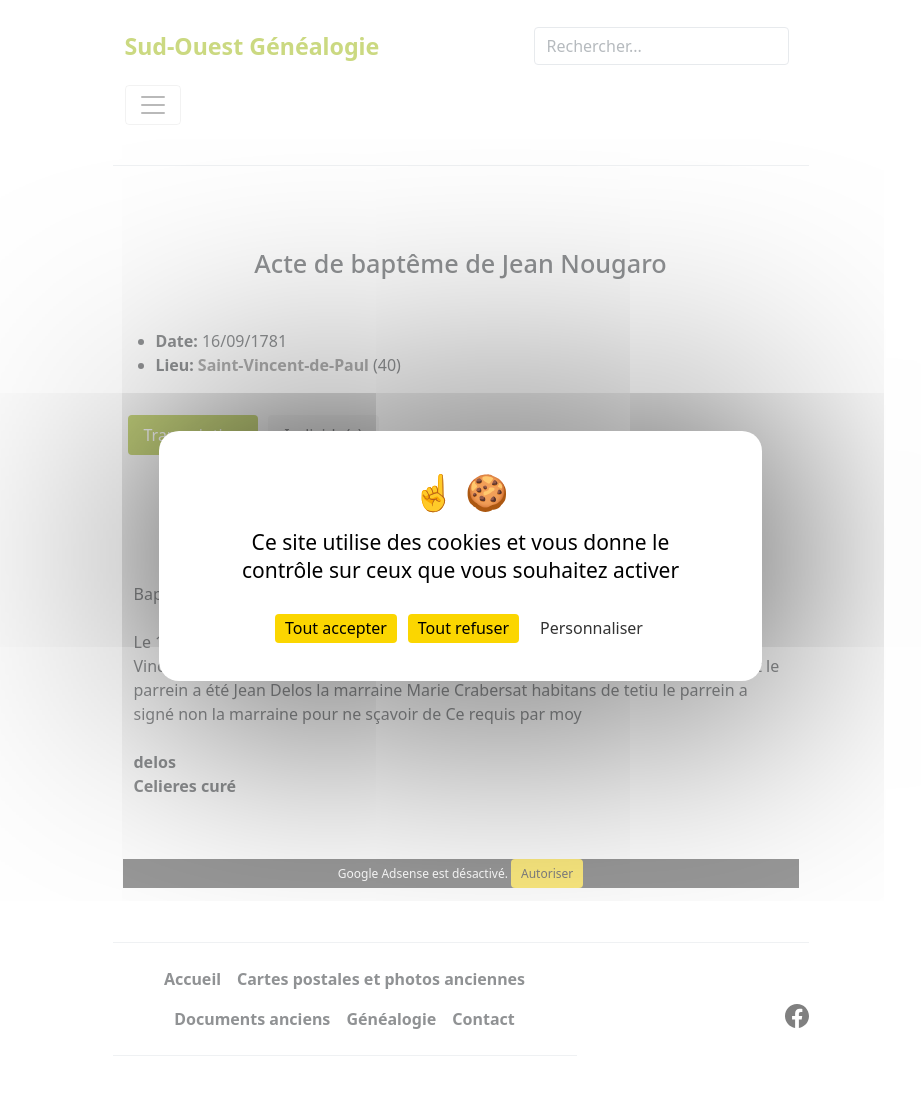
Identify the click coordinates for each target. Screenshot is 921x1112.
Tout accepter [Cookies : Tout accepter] (336, 628)
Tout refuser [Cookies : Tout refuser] (463, 628)
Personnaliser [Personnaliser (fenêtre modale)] (591, 628)
